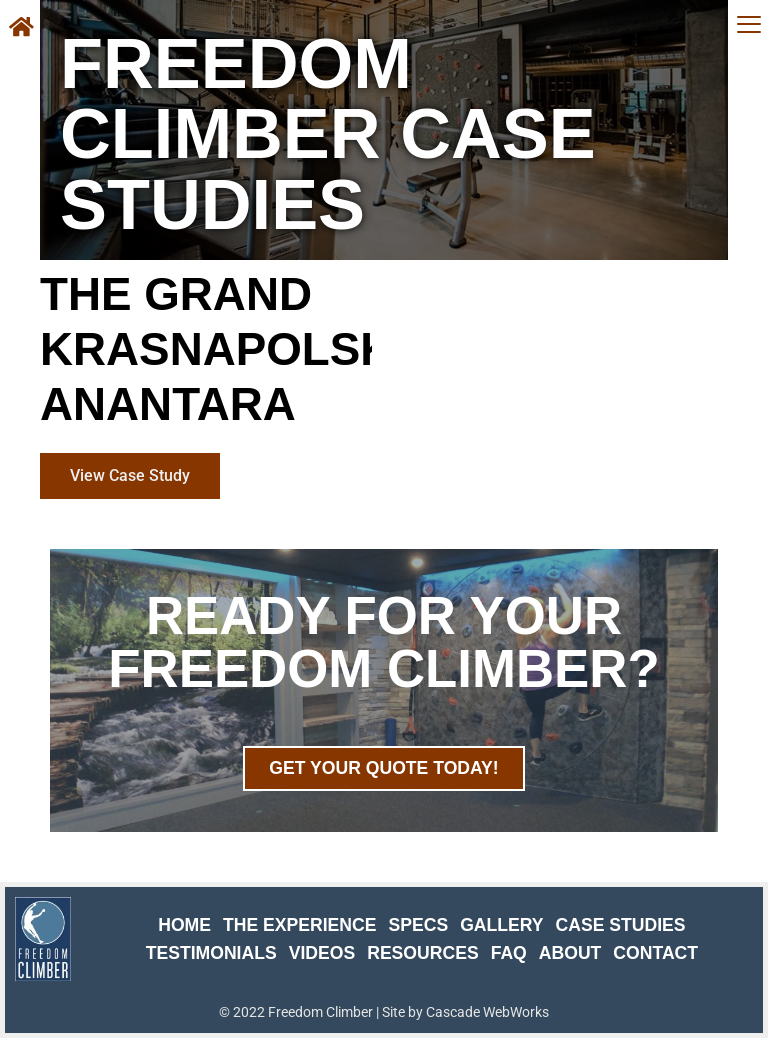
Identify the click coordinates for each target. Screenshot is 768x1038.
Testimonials (211, 953)
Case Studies (621, 925)
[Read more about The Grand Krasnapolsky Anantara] (130, 476)
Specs (418, 925)
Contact (655, 953)
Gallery (501, 925)
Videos (322, 953)
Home (184, 925)
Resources (422, 953)
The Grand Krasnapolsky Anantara (231, 349)
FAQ (509, 953)
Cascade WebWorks (487, 1012)
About (570, 953)
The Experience (300, 925)
